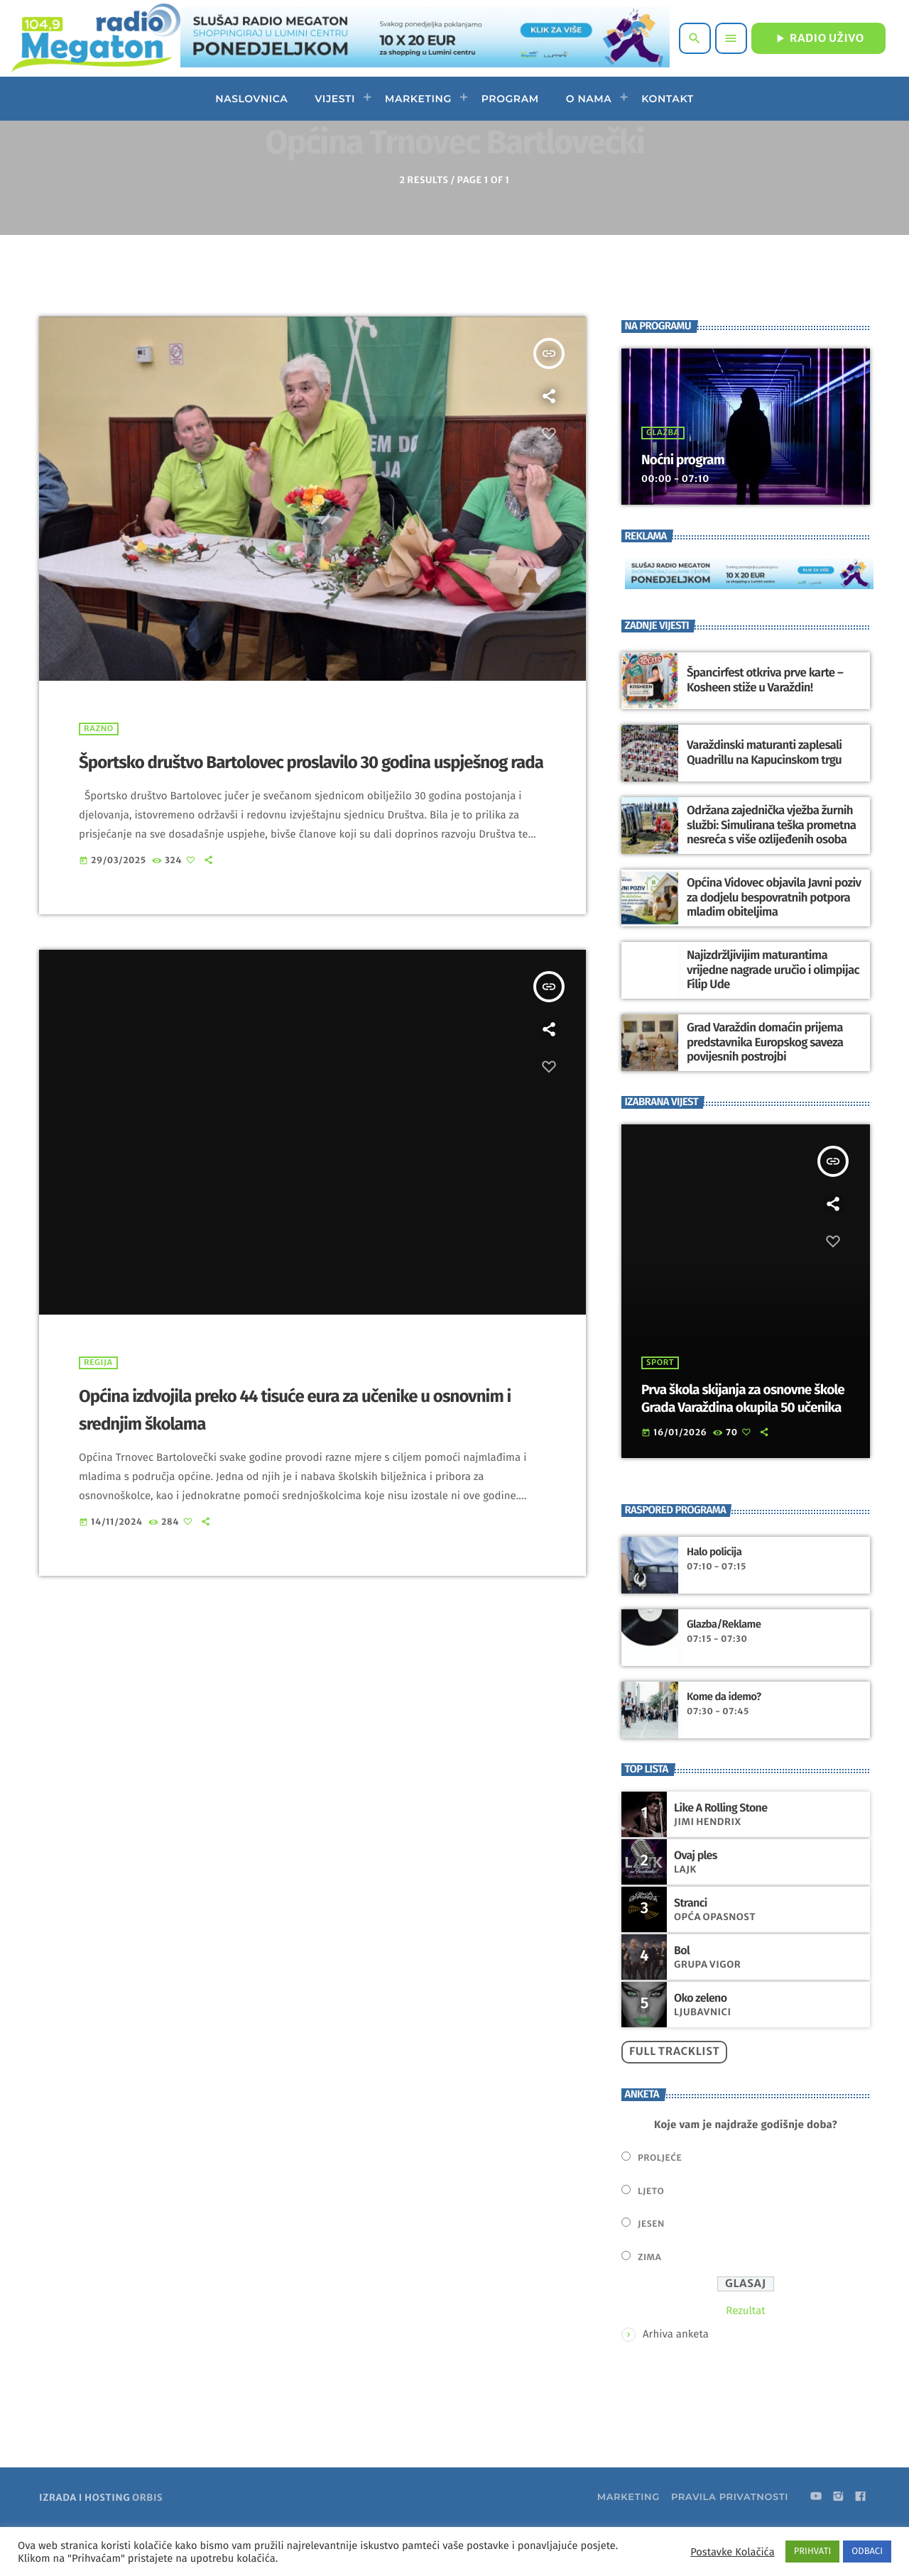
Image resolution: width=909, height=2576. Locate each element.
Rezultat (745, 2357)
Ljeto (651, 2238)
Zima (649, 2304)
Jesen (651, 2271)
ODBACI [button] (867, 2551)
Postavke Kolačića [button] (732, 2551)
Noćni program (685, 506)
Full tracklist (674, 2098)
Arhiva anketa (676, 2380)
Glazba (663, 480)
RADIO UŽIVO (818, 38)
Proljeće (660, 2205)
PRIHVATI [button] (813, 2551)
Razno (99, 776)
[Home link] (95, 38)
